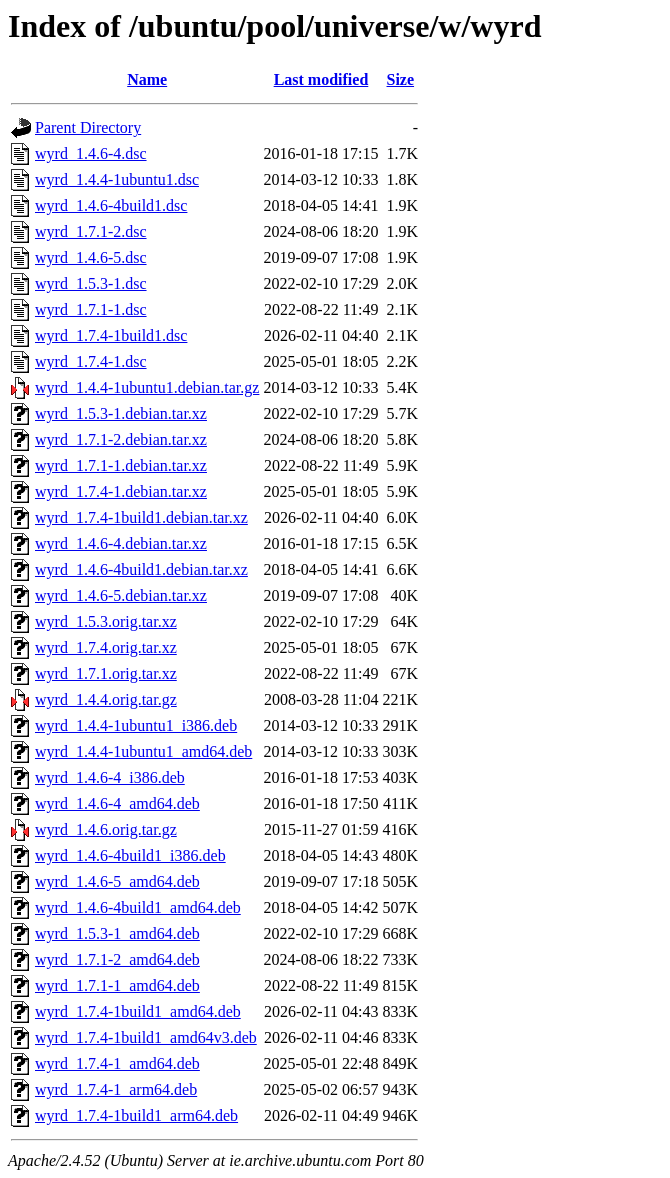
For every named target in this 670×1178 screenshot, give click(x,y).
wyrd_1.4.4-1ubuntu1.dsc (117, 179)
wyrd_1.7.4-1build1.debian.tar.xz (141, 517)
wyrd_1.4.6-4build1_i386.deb (130, 855)
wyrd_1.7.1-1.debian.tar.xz (121, 465)
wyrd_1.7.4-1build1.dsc (111, 335)
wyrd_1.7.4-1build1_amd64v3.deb (146, 1037)
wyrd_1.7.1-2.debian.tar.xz (121, 439)
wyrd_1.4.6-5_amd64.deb (117, 881)
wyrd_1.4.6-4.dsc (91, 153)
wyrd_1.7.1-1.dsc (91, 309)
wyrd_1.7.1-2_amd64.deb (117, 959)
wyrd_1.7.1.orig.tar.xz (106, 673)
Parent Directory (88, 127)
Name (147, 79)
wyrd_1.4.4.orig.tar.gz (106, 699)
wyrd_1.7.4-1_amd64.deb (117, 1063)
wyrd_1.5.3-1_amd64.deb (117, 933)
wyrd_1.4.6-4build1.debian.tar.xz (141, 569)
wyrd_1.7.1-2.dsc (91, 231)
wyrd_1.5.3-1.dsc (91, 283)
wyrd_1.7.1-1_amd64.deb (117, 985)
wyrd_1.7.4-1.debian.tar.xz (121, 491)
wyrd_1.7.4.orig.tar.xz (106, 647)
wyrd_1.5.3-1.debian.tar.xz (121, 413)
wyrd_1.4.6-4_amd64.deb (117, 803)
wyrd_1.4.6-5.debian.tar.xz (121, 595)
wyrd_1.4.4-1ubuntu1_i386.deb (136, 725)
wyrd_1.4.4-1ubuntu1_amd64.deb (143, 751)
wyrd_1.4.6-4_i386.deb (110, 777)
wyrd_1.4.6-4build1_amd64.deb (138, 907)
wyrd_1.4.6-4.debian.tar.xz (121, 543)
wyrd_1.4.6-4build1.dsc (111, 205)
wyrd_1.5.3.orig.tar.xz (106, 621)
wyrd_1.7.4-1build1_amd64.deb (138, 1011)
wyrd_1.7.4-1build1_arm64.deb (136, 1115)
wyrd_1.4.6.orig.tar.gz (106, 829)
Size (401, 79)
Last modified (321, 79)
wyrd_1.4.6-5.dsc (91, 257)
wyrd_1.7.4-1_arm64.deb (116, 1089)
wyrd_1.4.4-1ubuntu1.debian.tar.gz (147, 387)
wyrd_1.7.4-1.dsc (91, 361)
